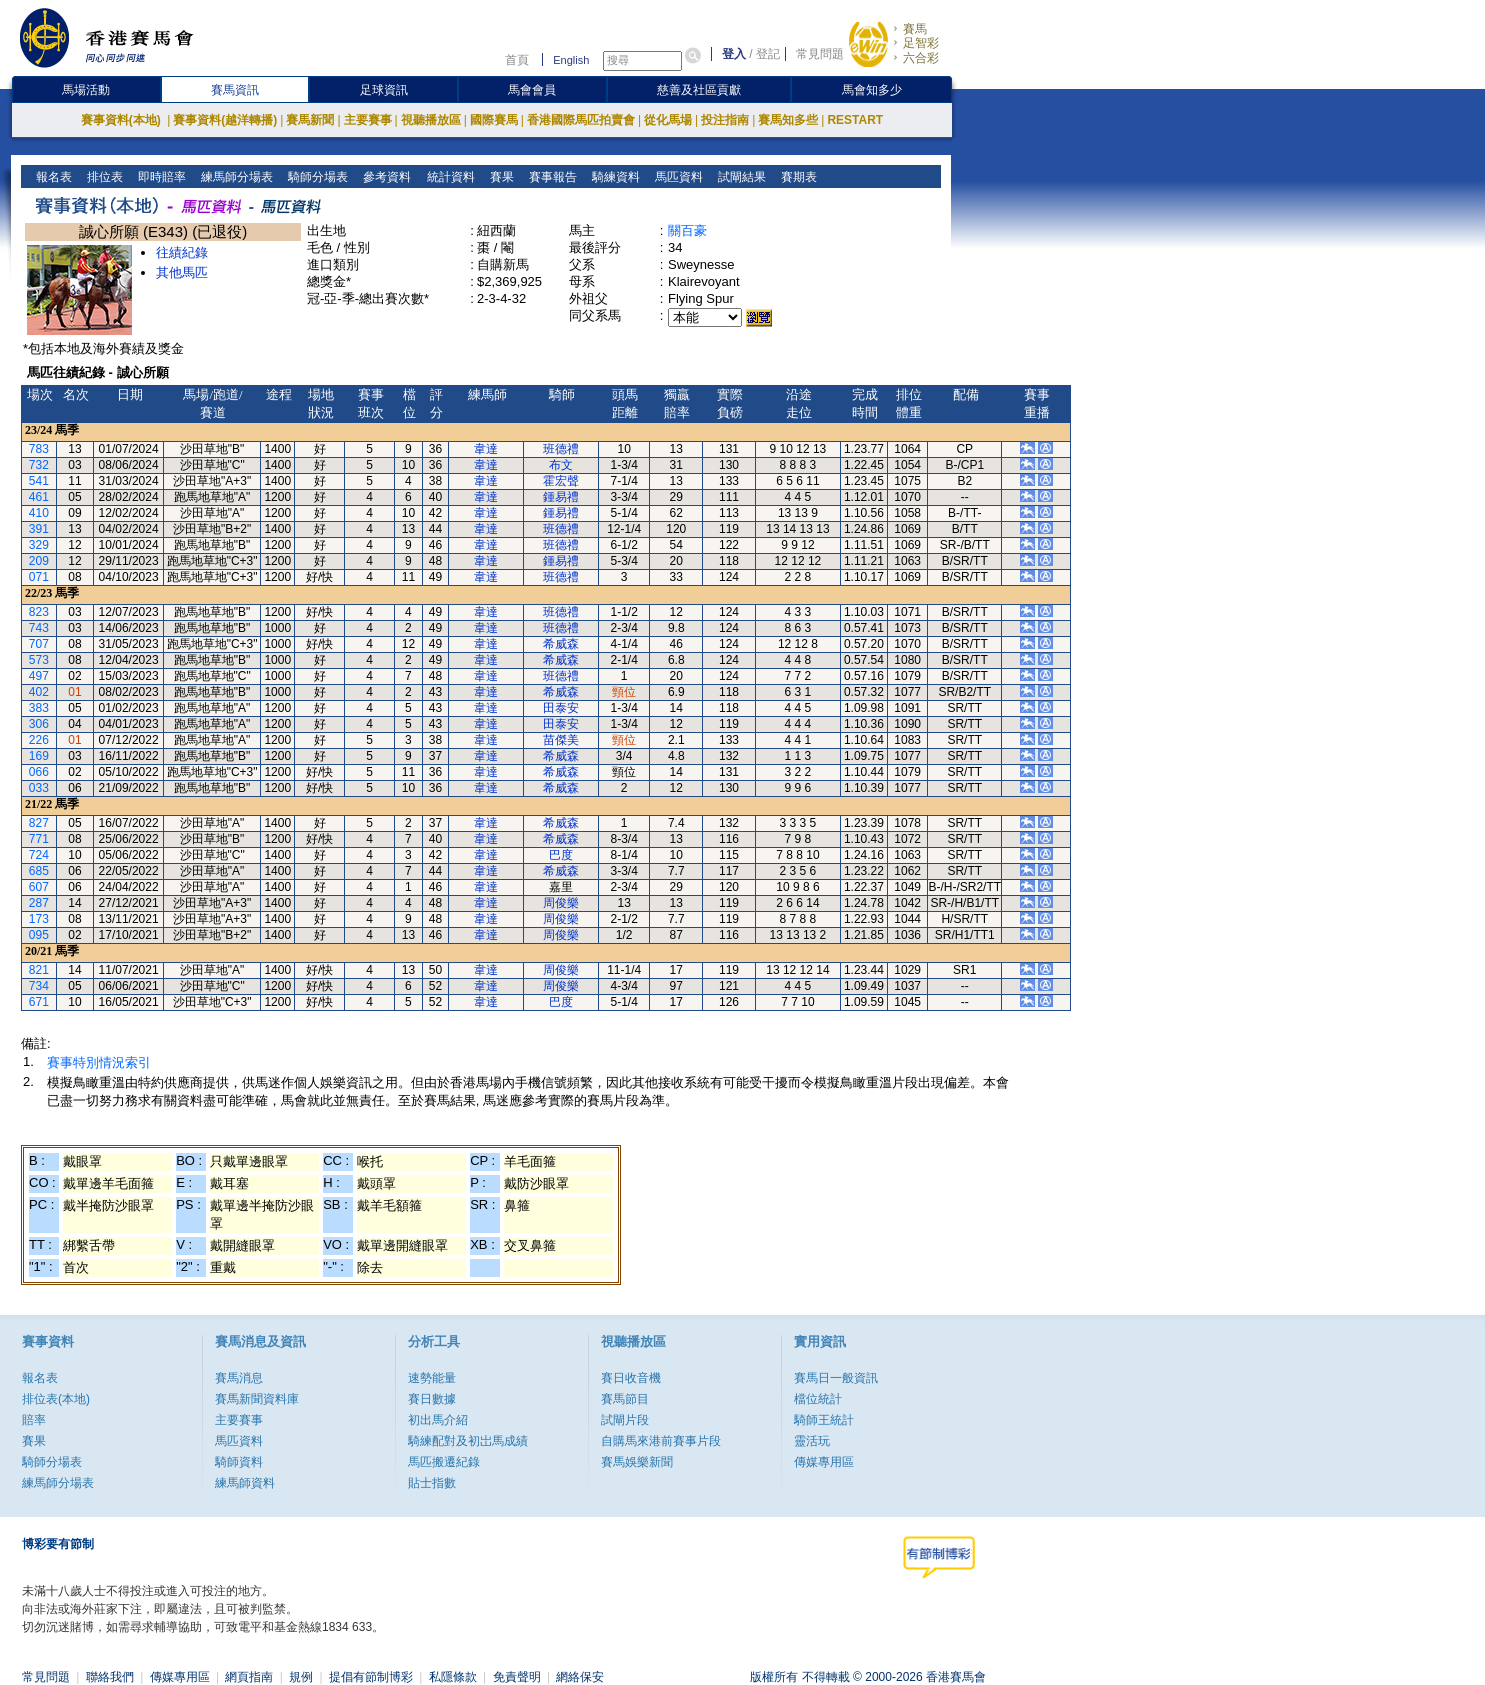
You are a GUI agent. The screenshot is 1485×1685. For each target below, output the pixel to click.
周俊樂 (561, 903)
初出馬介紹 (438, 1420)
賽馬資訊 (235, 90)
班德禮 (561, 449)
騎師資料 (239, 1462)
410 (39, 513)
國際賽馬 (494, 120)
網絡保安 (580, 1677)
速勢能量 (432, 1378)
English (571, 60)
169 (39, 756)
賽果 (499, 177)
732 (39, 465)
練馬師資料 (245, 1483)
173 (39, 919)
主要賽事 (368, 120)
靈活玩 (812, 1441)
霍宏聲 (561, 481)
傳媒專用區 (824, 1462)
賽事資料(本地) (122, 120)
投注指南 (725, 120)
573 (39, 660)
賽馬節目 (625, 1399)
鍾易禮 (561, 497)
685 (39, 871)
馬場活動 (86, 90)
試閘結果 (739, 177)
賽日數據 (432, 1399)
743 (39, 628)
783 (39, 449)
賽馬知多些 (788, 120)
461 (39, 497)
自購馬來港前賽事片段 (661, 1441)
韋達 (486, 449)
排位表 (103, 177)
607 (39, 887)
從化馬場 (668, 120)
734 (39, 986)
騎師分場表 (316, 177)
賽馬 (915, 29)
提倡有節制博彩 (371, 1677)
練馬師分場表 (235, 177)
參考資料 (385, 177)
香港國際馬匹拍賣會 (581, 120)
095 (39, 935)
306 (39, 724)
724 (39, 855)
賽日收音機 (631, 1378)
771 (39, 839)
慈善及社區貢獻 (699, 90)
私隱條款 (453, 1677)
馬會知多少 (872, 90)
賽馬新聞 (310, 120)
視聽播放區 (431, 120)
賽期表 (796, 177)
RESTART (855, 120)
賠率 (34, 1420)
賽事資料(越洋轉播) (225, 120)
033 (39, 788)
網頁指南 (249, 1677)
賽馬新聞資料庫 (257, 1399)
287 (39, 903)
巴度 (561, 855)
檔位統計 (818, 1399)
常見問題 (820, 54)
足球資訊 (384, 90)
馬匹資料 (676, 177)
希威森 (561, 644)
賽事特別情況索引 (99, 1062)
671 (39, 1002)
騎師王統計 (824, 1420)
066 (39, 772)
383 (39, 708)
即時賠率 (160, 177)
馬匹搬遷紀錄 (444, 1462)
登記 (768, 54)
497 (39, 676)
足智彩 (921, 43)
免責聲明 (517, 1677)
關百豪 (687, 230)
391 (39, 529)
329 (39, 545)
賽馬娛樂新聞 (637, 1462)
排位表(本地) (56, 1399)
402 (39, 692)
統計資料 (448, 177)
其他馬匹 (182, 272)
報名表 (52, 177)
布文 (561, 465)
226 (39, 740)
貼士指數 (432, 1483)
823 (39, 612)
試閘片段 (625, 1420)
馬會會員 (532, 90)
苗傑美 (561, 740)
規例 (301, 1677)
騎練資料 (613, 177)
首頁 (517, 60)
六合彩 (921, 58)
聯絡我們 (110, 1677)
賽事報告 (550, 177)
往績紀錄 (182, 252)
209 (39, 561)
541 (39, 481)
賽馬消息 (239, 1378)
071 (39, 577)
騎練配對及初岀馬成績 (468, 1441)
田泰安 (561, 708)
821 (39, 970)
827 (39, 823)
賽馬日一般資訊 (836, 1378)
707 (39, 644)
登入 (734, 54)
